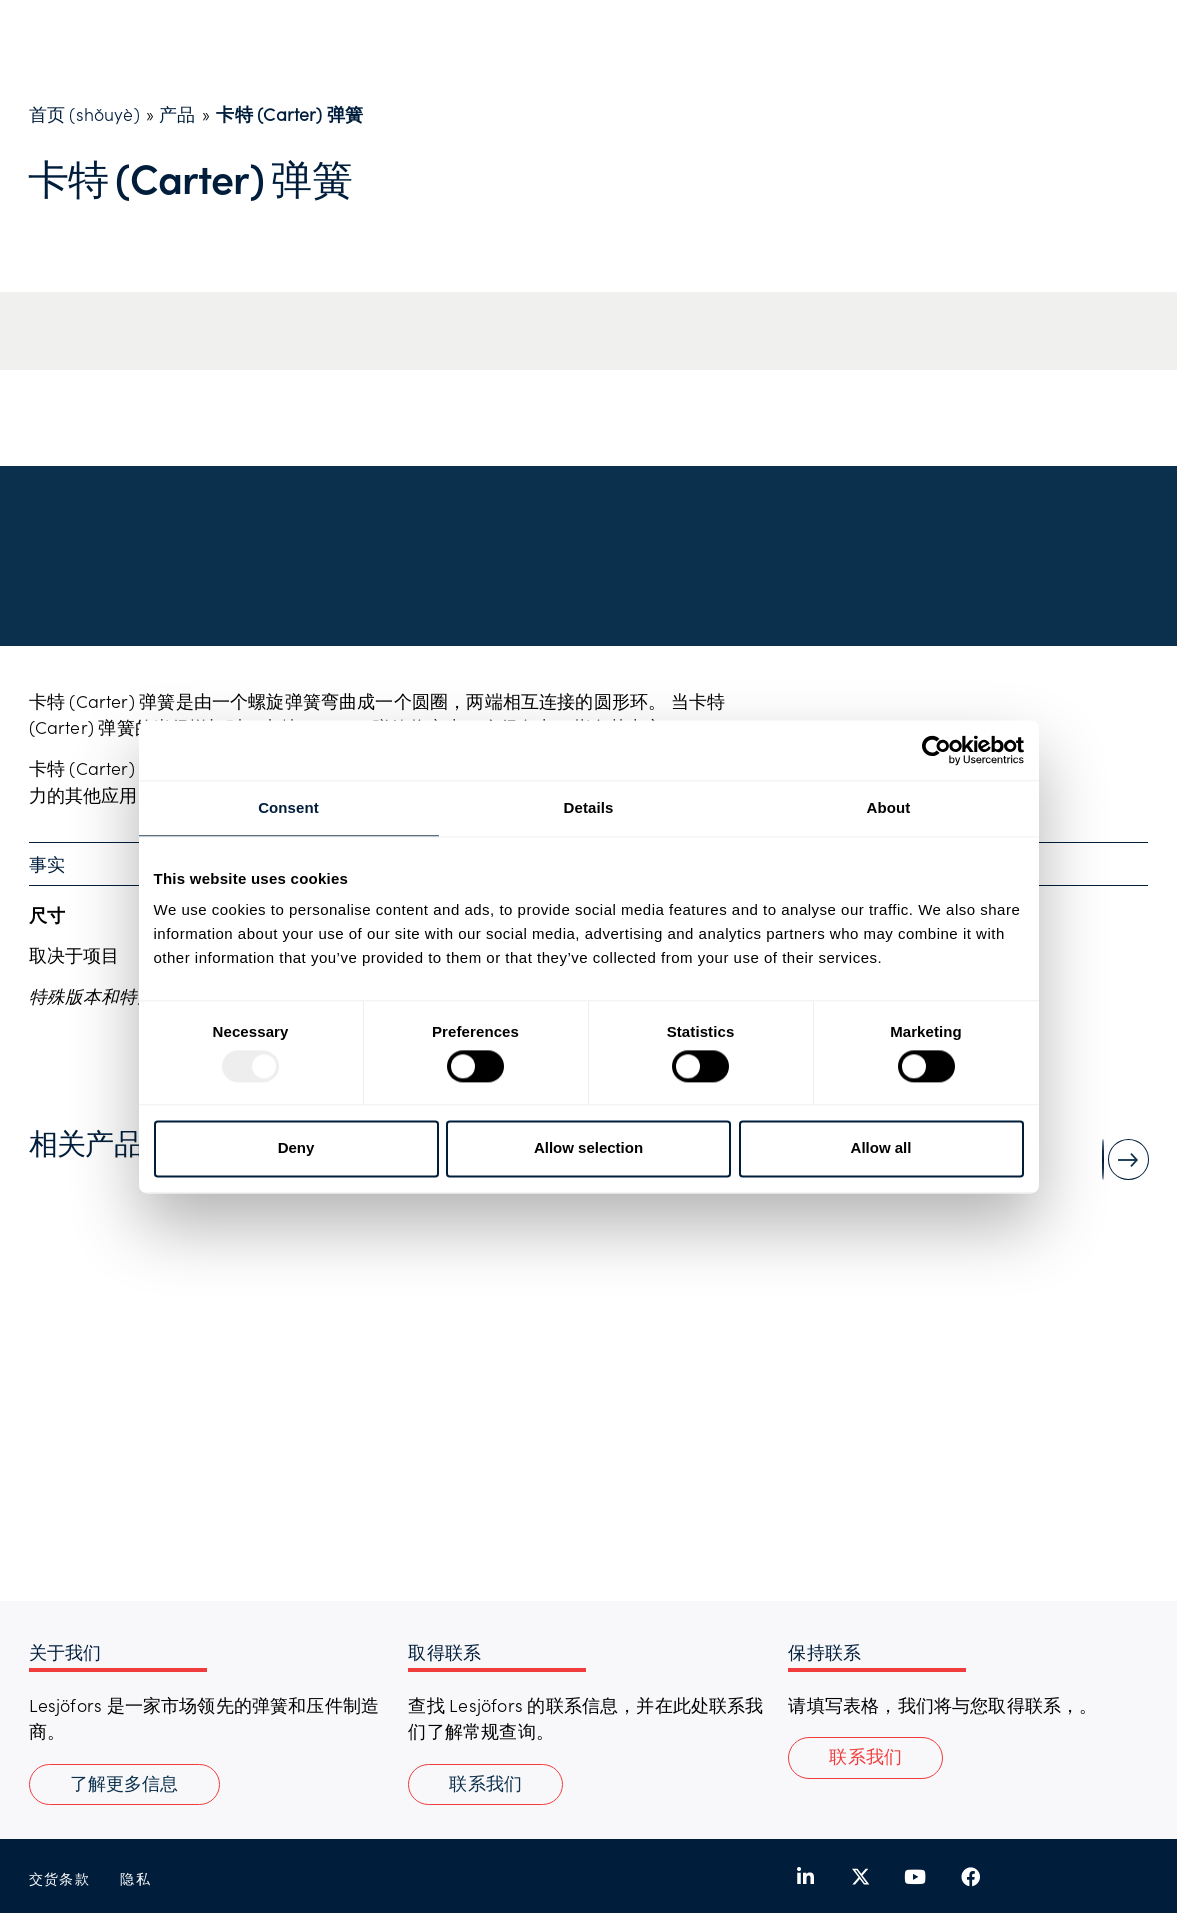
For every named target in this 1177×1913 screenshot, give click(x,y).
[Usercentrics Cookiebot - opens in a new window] (936, 750)
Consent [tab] (288, 807)
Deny (296, 1148)
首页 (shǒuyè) (84, 114)
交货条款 (60, 1878)
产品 (177, 114)
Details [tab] (589, 807)
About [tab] (889, 807)
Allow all (881, 1148)
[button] (865, 1758)
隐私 (135, 1878)
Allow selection (588, 1148)
